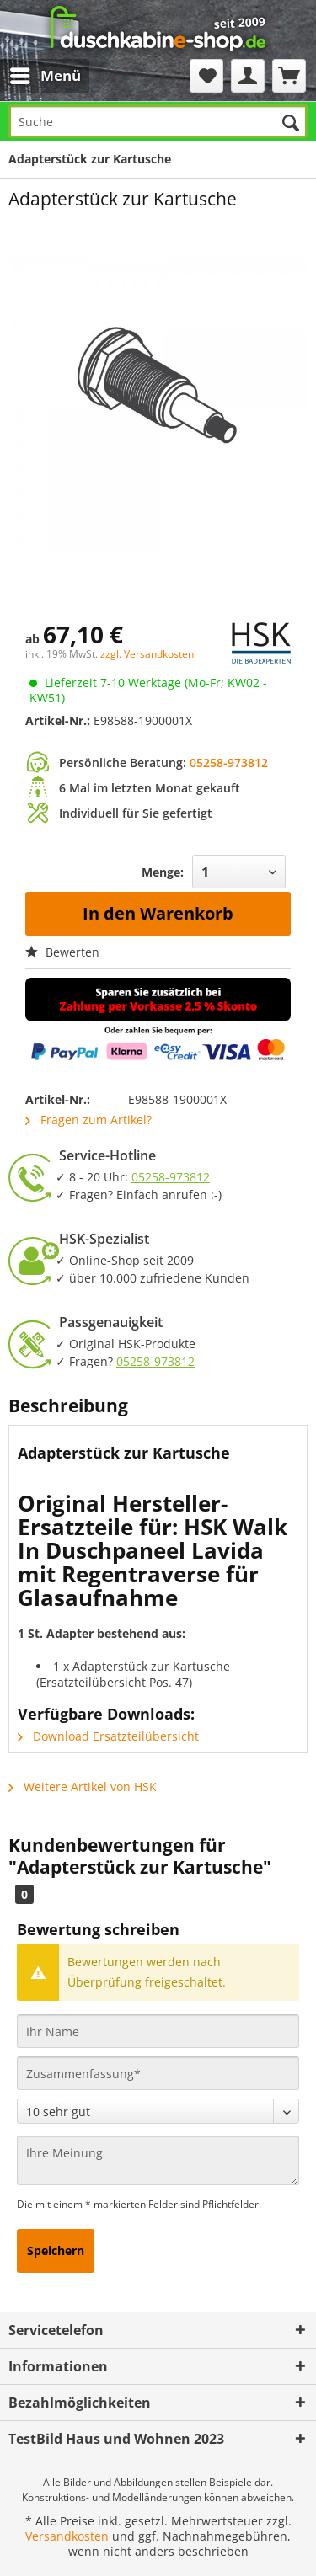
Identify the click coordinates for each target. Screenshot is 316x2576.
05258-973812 (229, 763)
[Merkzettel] (206, 76)
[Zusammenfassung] (158, 2073)
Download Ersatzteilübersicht (108, 1736)
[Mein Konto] (248, 76)
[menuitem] (31, 76)
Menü (45, 73)
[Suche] (158, 121)
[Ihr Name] (158, 2031)
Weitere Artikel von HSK (82, 1787)
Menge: (163, 872)
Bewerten (62, 952)
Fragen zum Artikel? (88, 1120)
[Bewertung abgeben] (158, 2111)
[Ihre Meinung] (158, 2160)
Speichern (55, 2251)
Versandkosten (67, 2536)
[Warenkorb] (289, 76)
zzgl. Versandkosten (147, 654)
